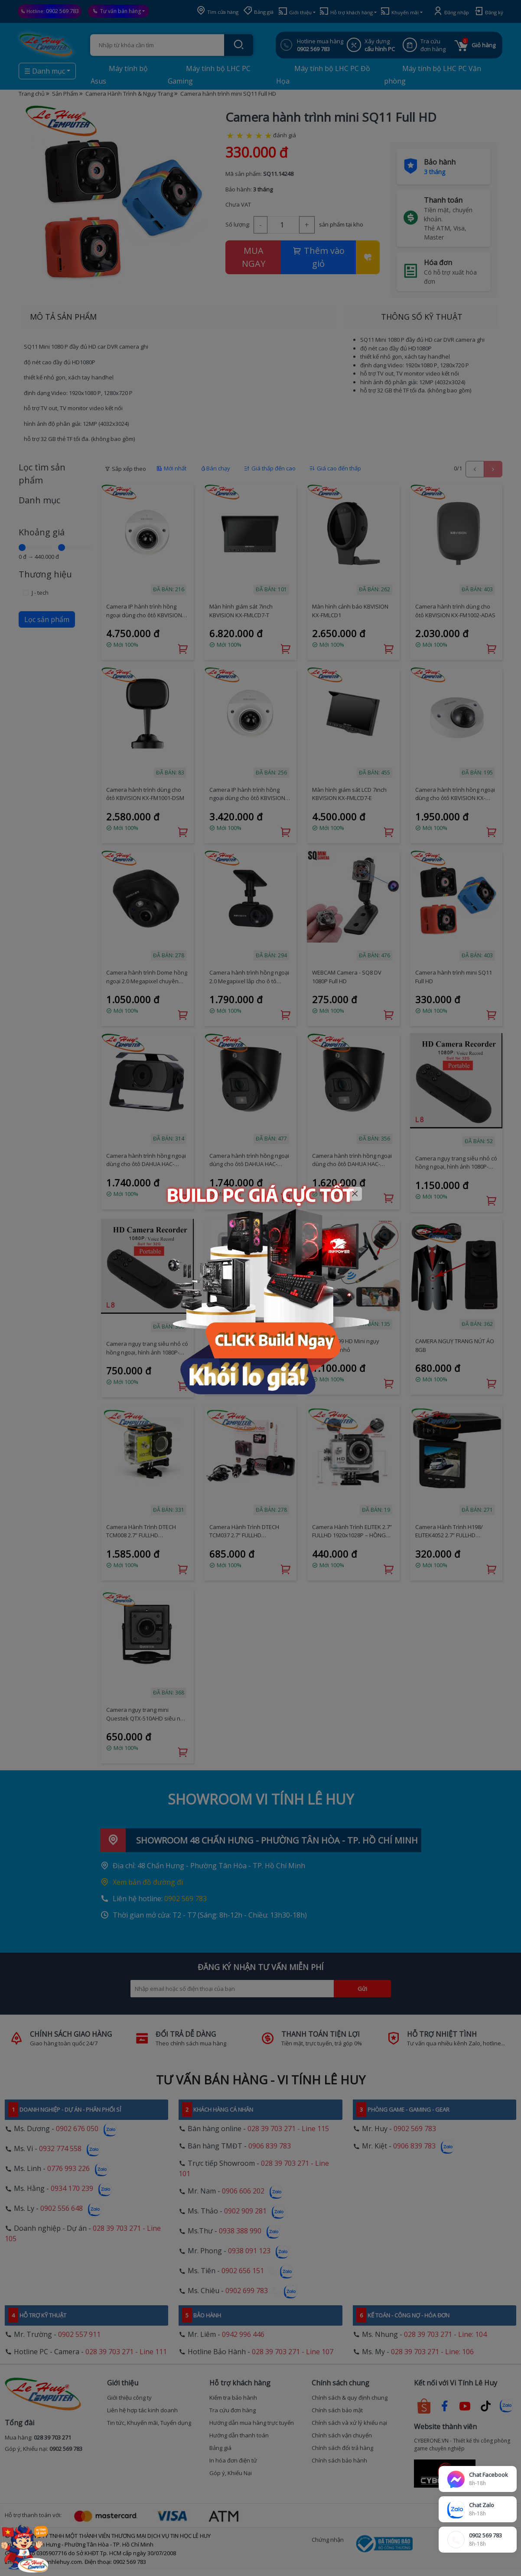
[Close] (355, 1194)
